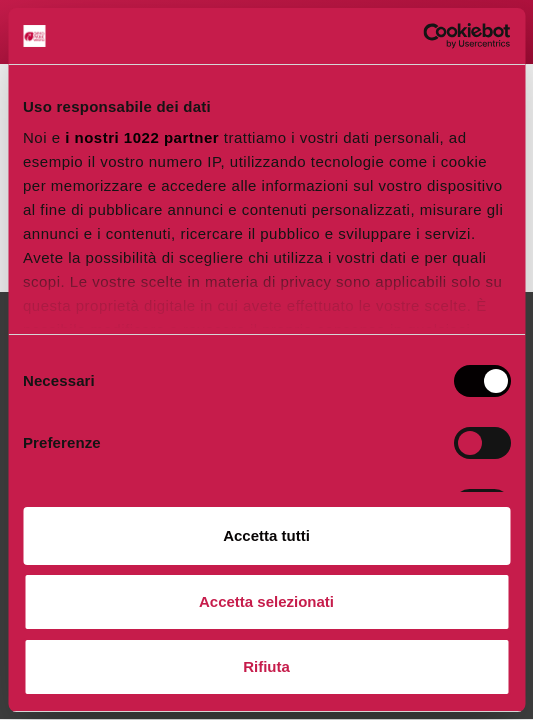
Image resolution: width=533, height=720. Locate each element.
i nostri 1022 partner (142, 137)
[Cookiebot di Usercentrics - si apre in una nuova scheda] (422, 36)
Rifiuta (266, 666)
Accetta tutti (266, 535)
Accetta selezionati (266, 601)
